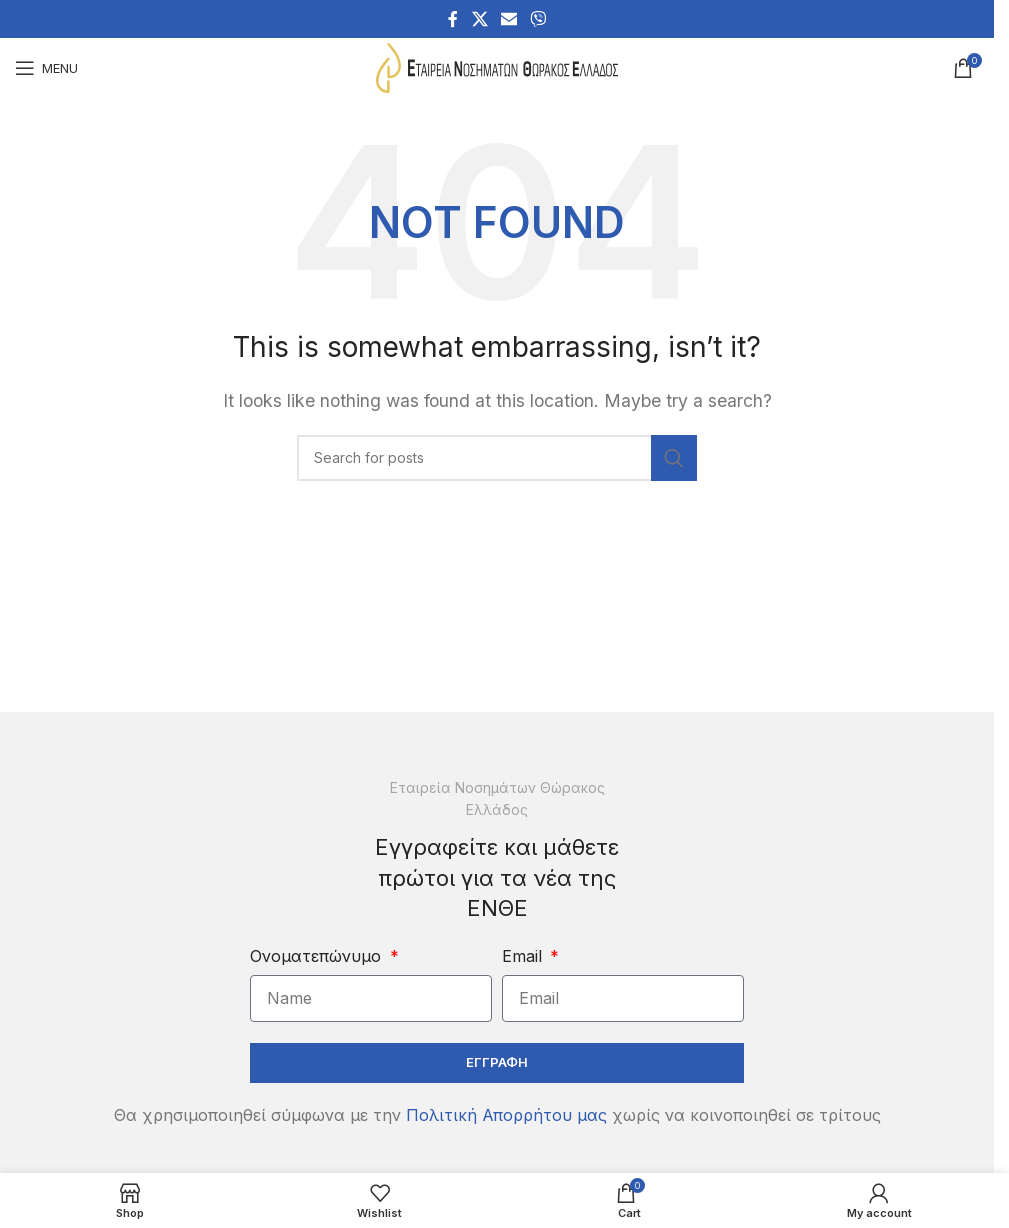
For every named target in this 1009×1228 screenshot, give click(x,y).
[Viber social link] (538, 19)
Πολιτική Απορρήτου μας (506, 1115)
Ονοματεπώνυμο (318, 956)
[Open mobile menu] (46, 68)
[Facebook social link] (453, 19)
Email (524, 956)
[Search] (497, 458)
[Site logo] (497, 66)
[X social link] (479, 19)
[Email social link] (508, 19)
